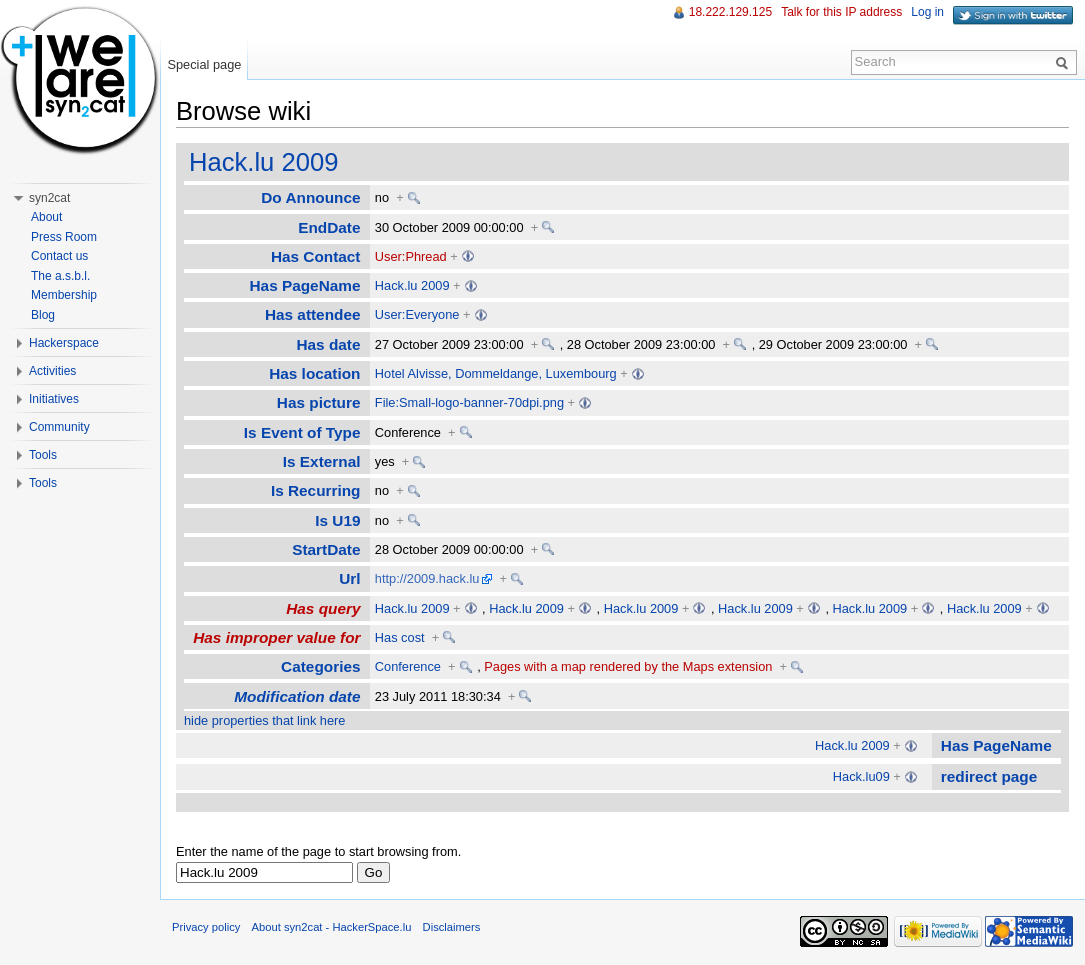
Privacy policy (206, 927)
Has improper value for (276, 637)
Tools (43, 455)
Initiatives (54, 399)
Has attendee (313, 314)
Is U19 (337, 520)
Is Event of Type (302, 432)
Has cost (400, 637)
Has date (328, 344)
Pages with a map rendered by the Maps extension (628, 666)
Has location (314, 373)
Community (59, 427)
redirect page (989, 776)
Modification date (297, 696)
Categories (320, 666)
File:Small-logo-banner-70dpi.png (469, 402)
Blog (43, 315)
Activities (52, 371)
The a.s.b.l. (60, 276)
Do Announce (310, 197)
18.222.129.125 (730, 12)
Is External (322, 461)
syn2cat (49, 198)
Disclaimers (452, 927)
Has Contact (316, 256)
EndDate (329, 227)
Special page (204, 64)
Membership (64, 295)
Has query (323, 608)
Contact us (59, 256)
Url (349, 578)
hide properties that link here (264, 720)
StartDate (326, 549)
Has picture (319, 402)
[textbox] (264, 872)
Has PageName (305, 285)
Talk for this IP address (841, 12)
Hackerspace (64, 343)
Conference (408, 666)
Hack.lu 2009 (263, 162)
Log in (927, 12)
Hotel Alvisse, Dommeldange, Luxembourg (496, 373)
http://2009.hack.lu (427, 578)
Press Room (64, 237)
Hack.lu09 (861, 776)
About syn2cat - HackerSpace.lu (332, 927)
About (46, 217)
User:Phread (411, 256)
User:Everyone (417, 314)
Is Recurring (316, 490)
